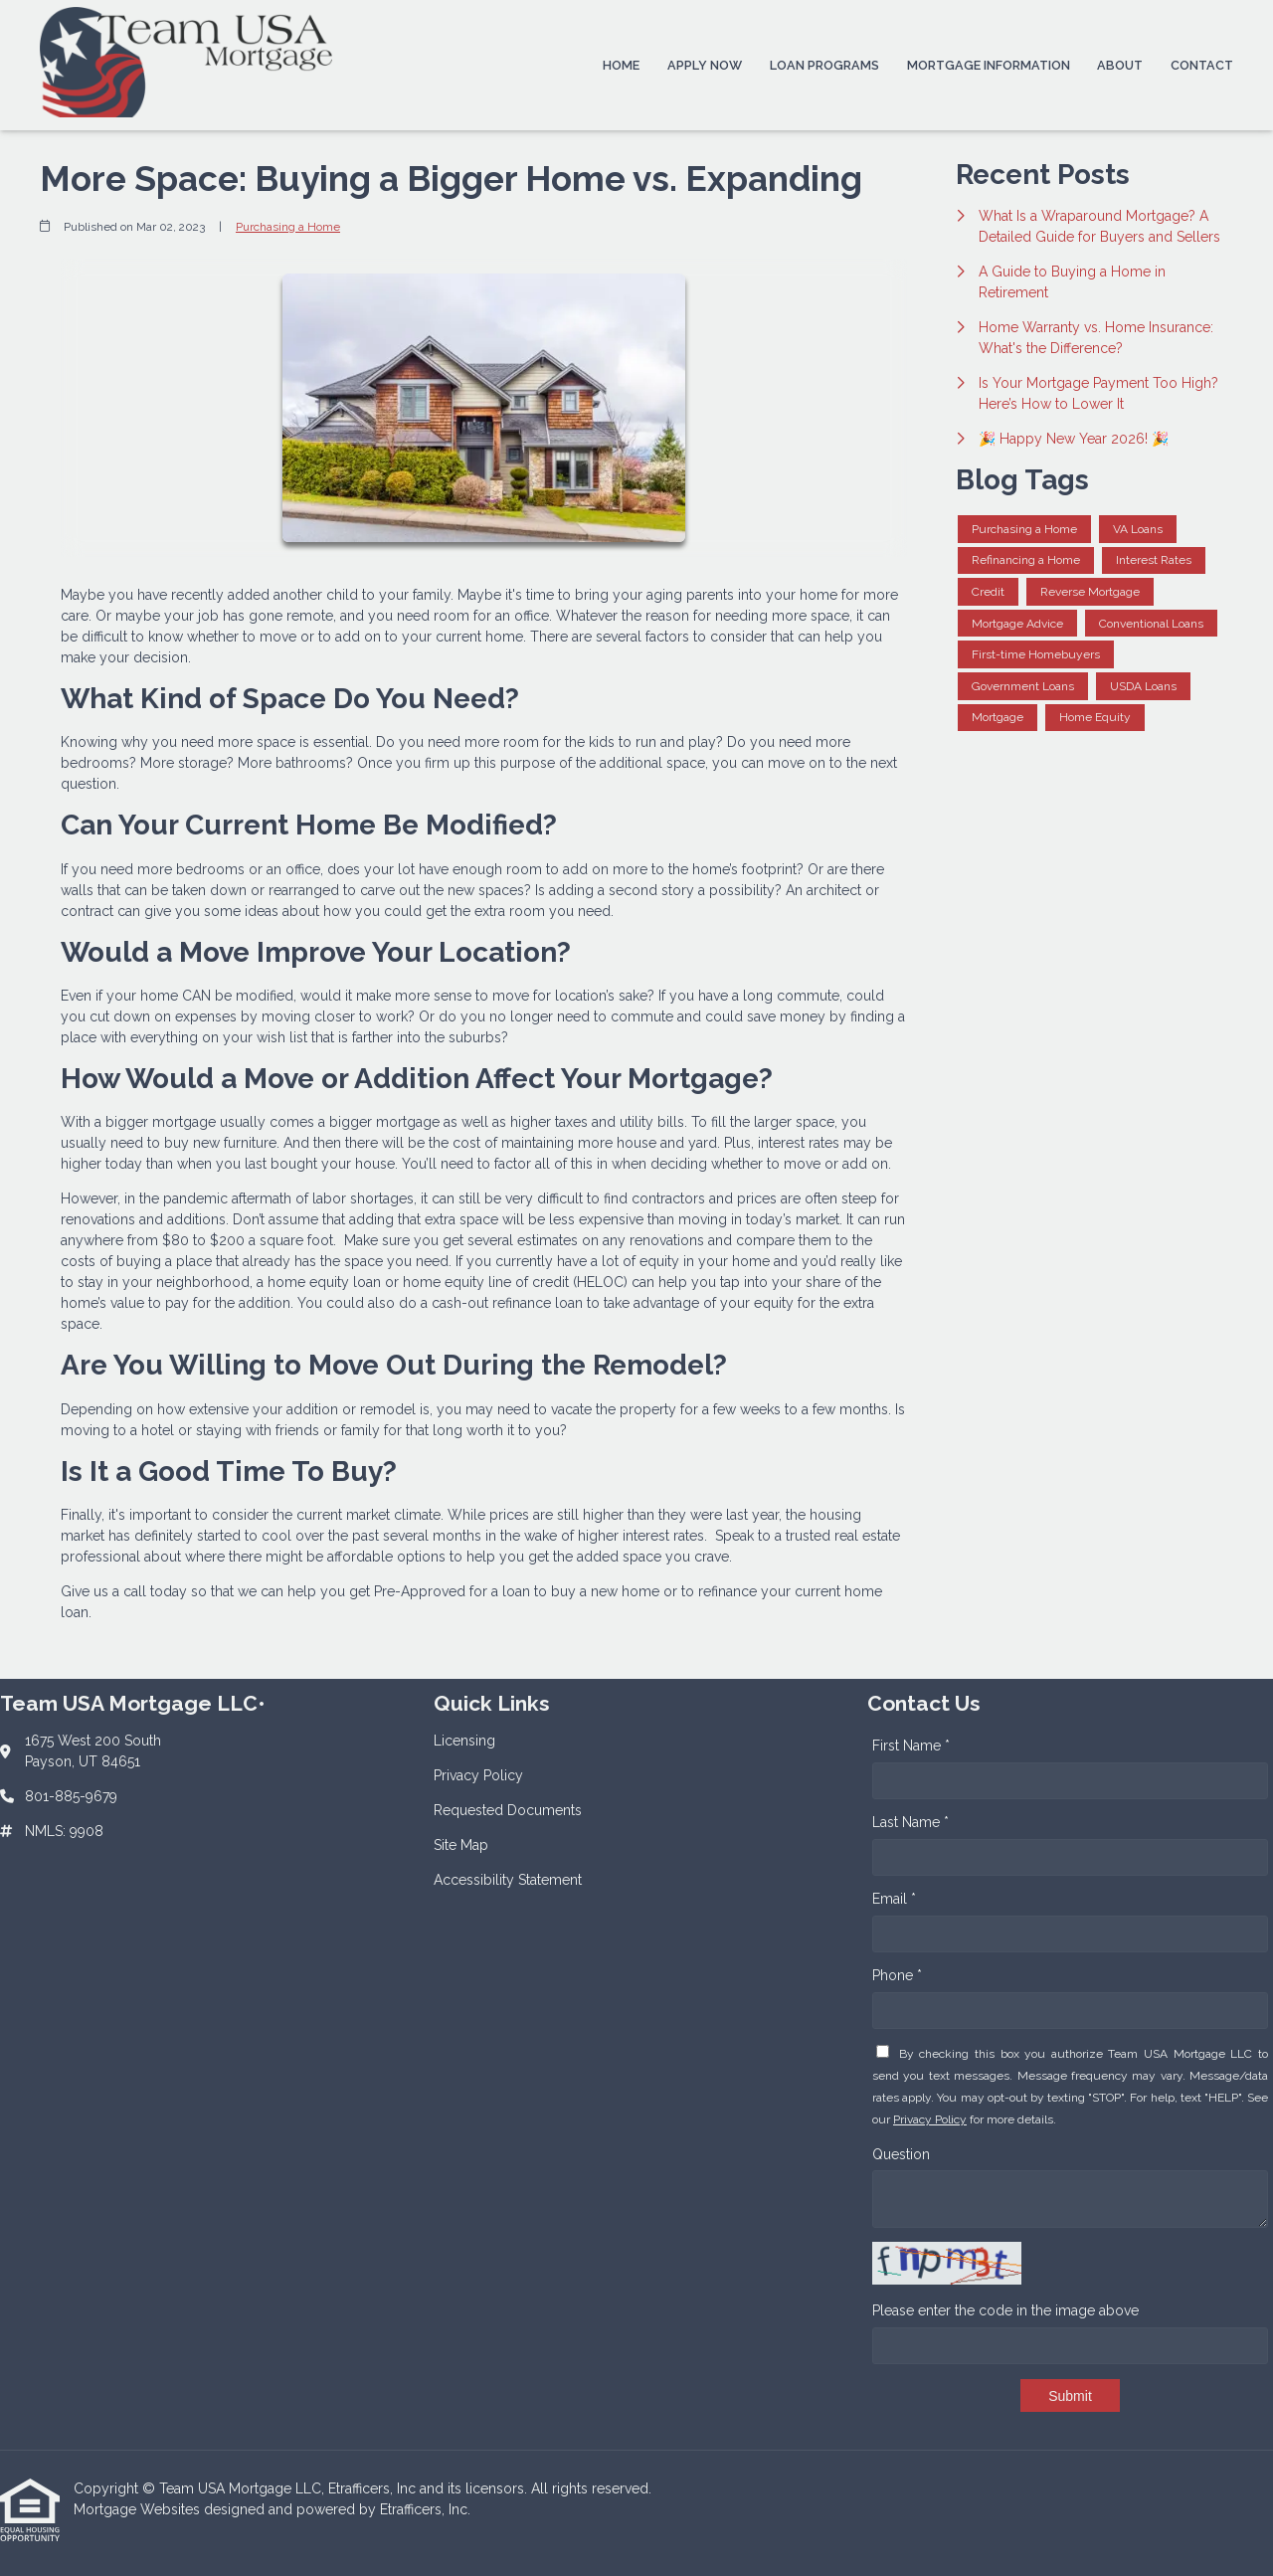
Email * (894, 1899)
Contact (1202, 65)
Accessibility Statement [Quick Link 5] (508, 1880)
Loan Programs (824, 65)
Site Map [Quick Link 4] (461, 1845)
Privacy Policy (930, 2119)
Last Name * (910, 1822)
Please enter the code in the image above (1005, 2310)
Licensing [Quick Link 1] (464, 1740)
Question (901, 2154)
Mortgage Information (988, 65)
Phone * (897, 1975)
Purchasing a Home (288, 227)
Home (621, 65)
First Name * (911, 1745)
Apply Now (704, 65)
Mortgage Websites (139, 2509)
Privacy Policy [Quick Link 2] (478, 1775)
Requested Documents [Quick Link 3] (508, 1810)
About (1120, 65)
